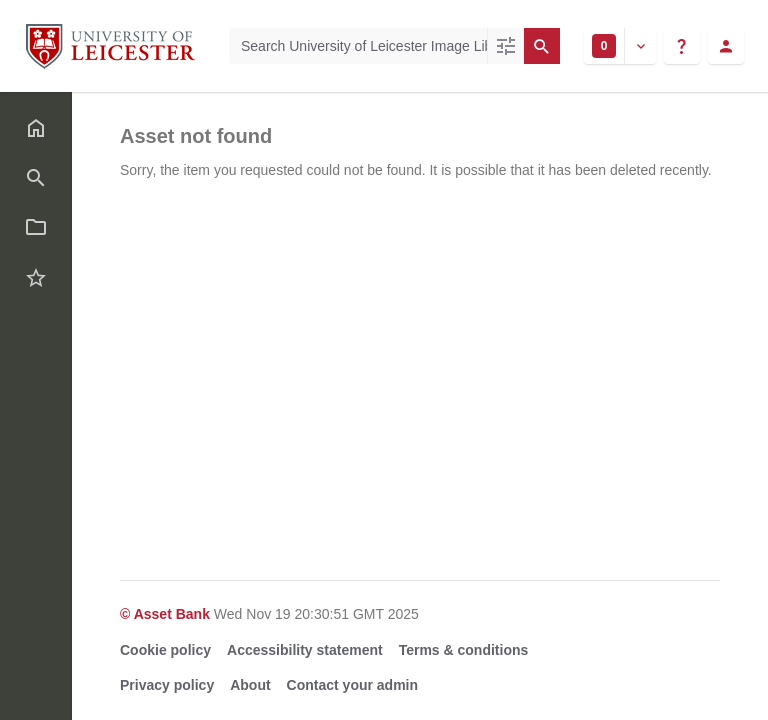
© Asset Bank (167, 614)
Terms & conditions (464, 650)
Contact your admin (352, 685)
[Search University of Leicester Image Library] (358, 46)
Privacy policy (167, 685)
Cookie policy (165, 650)
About (250, 685)
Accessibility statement (305, 650)
